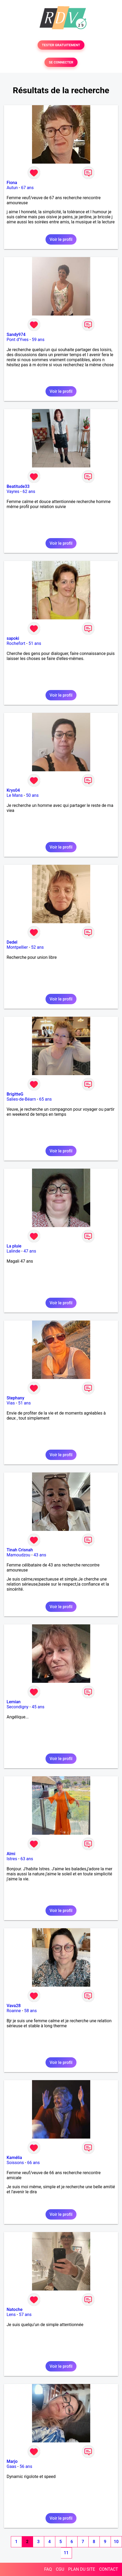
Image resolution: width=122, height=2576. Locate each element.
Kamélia (14, 2157)
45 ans (38, 1706)
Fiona (12, 182)
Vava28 (14, 2005)
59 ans (38, 339)
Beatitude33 (18, 486)
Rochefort (16, 643)
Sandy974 (16, 334)
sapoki (13, 638)
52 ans (37, 947)
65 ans (45, 1099)
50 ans (32, 795)
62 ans (28, 491)
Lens (11, 2314)
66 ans (33, 2162)
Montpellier (17, 947)
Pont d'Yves (18, 339)
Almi (11, 1853)
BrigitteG (15, 1094)
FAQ (48, 2569)
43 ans (40, 1554)
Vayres (13, 491)
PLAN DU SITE (81, 2569)
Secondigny (18, 1706)
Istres (12, 1858)
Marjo (12, 2461)
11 (66, 2552)
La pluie (14, 1246)
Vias (11, 1403)
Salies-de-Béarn (21, 1099)
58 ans (30, 2010)
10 (116, 2541)
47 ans (30, 1251)
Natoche (14, 2309)
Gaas (11, 2466)
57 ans (25, 2314)
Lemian (14, 1701)
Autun (12, 187)
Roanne (14, 2010)
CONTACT (108, 2569)
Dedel (12, 942)
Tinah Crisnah (20, 1549)
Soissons (15, 2162)
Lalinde (13, 1251)
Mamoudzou (18, 1554)
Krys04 (13, 790)
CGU (60, 2569)
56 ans (26, 2466)
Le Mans (15, 795)
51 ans (35, 643)
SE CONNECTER (61, 62)
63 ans (26, 1858)
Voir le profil (60, 239)
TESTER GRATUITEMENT (61, 45)
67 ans (27, 187)
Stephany (15, 1397)
